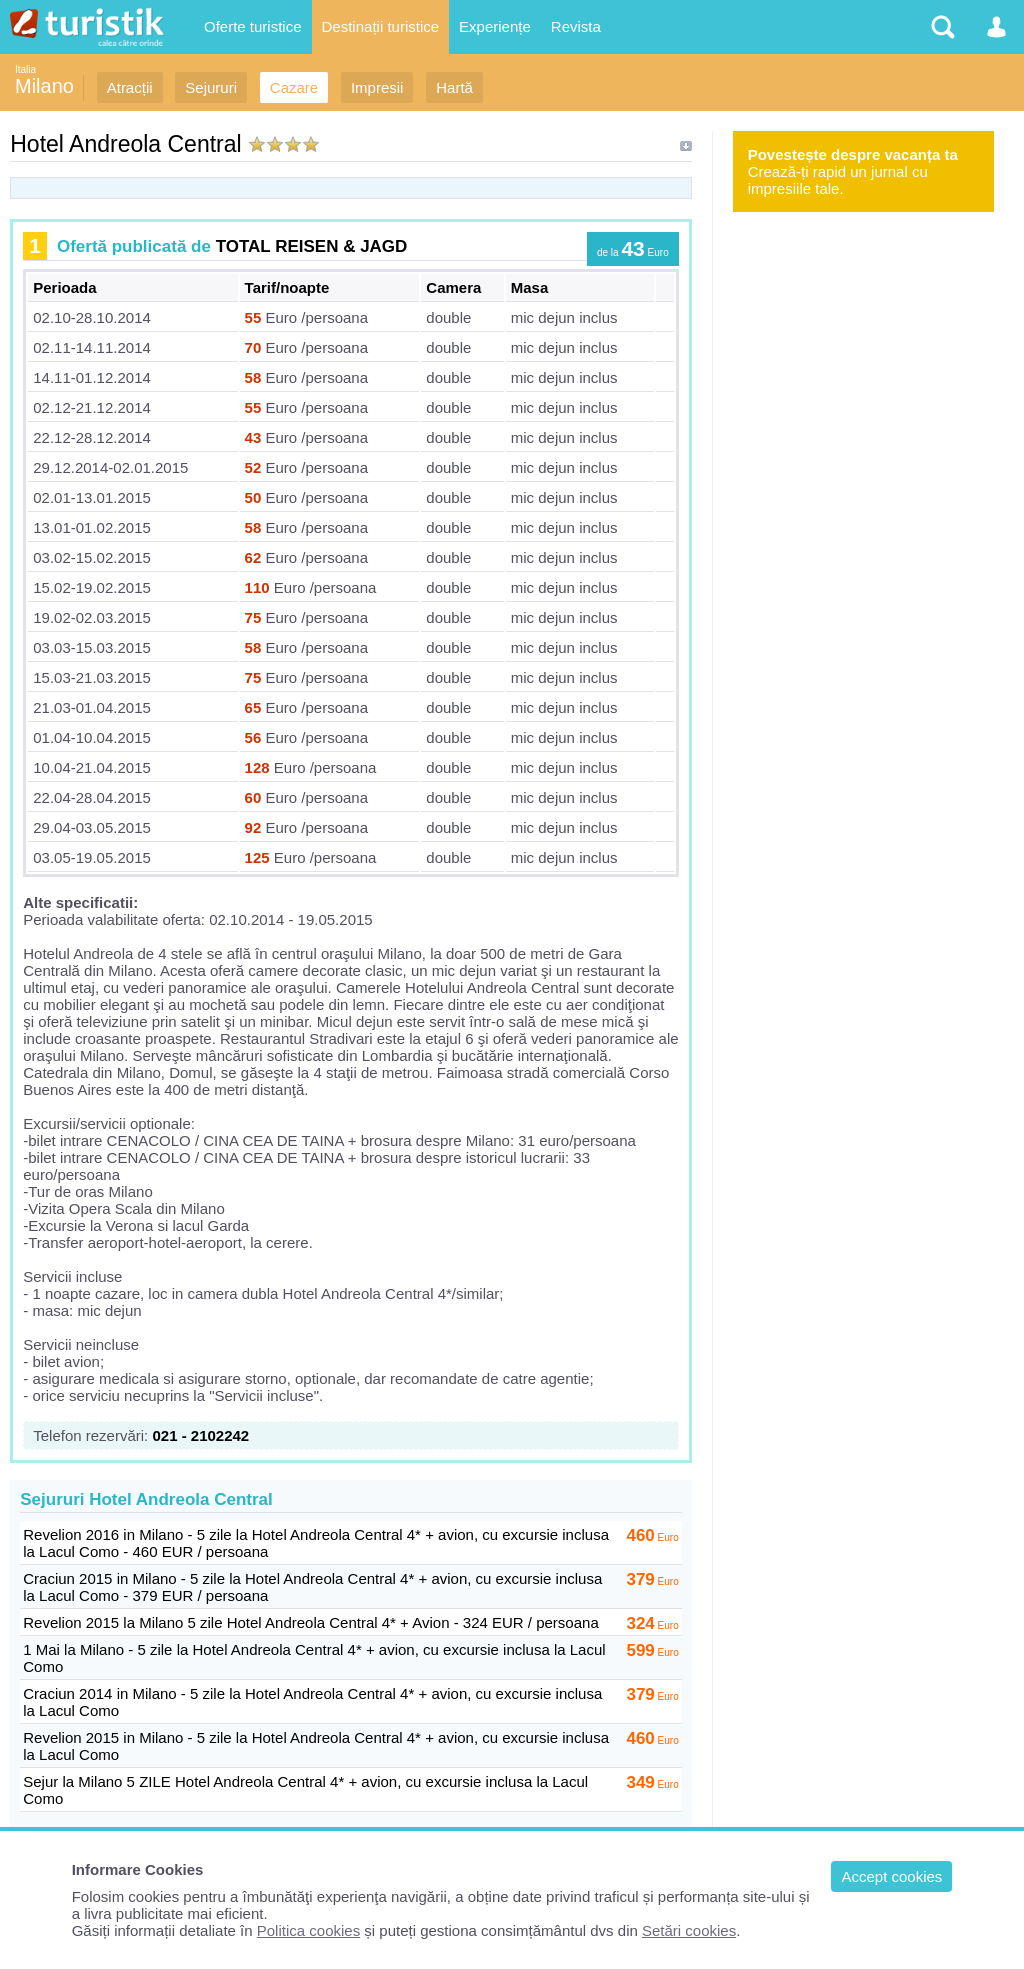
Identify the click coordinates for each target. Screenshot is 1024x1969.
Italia (25, 69)
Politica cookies (308, 1930)
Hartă (454, 87)
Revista (576, 26)
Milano (44, 86)
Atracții (130, 87)
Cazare (294, 87)
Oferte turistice (253, 26)
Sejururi (211, 87)
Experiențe (495, 26)
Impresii (377, 87)
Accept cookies (891, 1876)
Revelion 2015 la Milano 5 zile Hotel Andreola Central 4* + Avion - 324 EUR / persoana (311, 1622)
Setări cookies (689, 1930)
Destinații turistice (381, 26)
